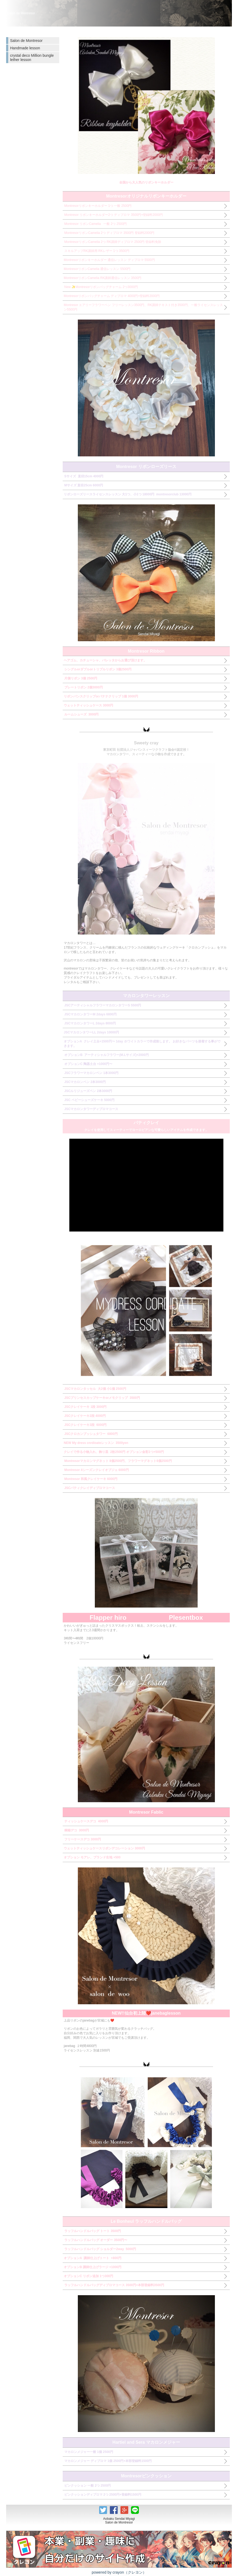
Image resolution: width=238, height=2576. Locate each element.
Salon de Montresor (26, 40)
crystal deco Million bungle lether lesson (32, 57)
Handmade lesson (25, 48)
